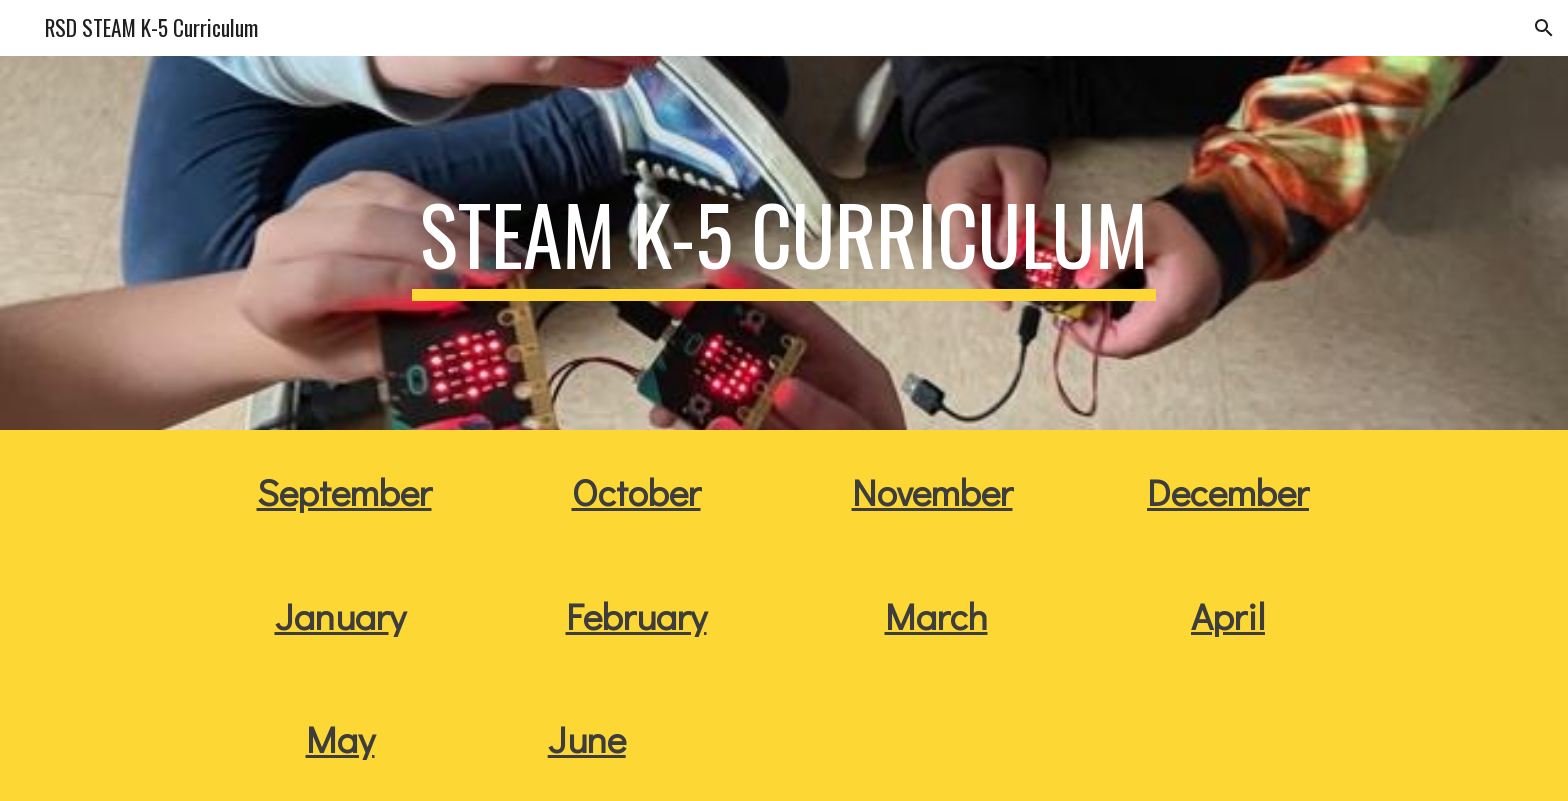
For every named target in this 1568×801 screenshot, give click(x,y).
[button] (1544, 28)
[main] (784, 243)
